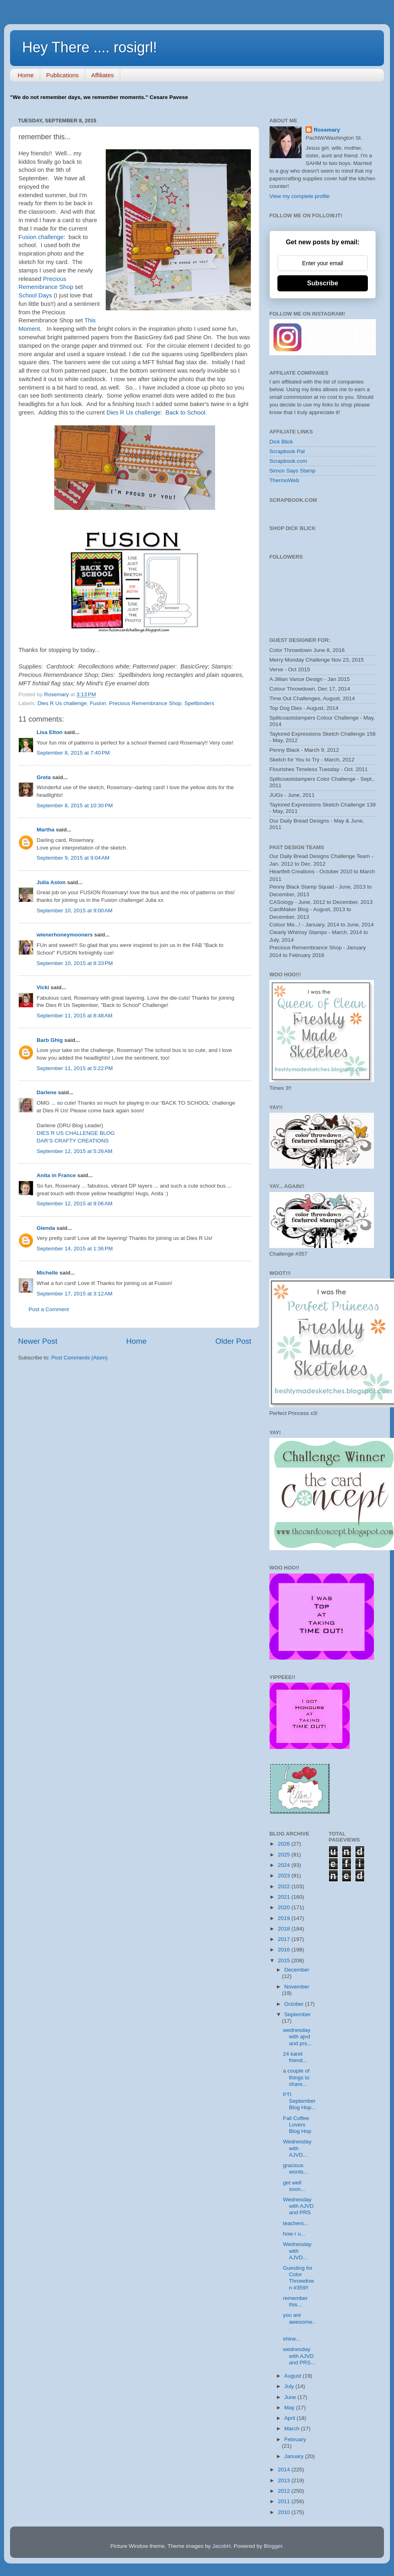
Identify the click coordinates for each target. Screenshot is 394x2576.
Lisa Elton (50, 732)
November (296, 1987)
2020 (284, 1907)
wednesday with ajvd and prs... (297, 2036)
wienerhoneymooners (65, 935)
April (290, 2418)
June (291, 2397)
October (294, 2004)
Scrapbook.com (288, 461)
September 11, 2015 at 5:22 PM (75, 1068)
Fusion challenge (41, 237)
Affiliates (102, 75)
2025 (284, 1855)
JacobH (221, 2546)
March (292, 2428)
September (297, 2014)
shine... (292, 2339)
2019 (284, 1918)
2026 (284, 1844)
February (295, 2439)
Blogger (273, 2546)
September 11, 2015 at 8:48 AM (75, 1016)
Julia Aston (51, 882)
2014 (284, 2470)
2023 (284, 1876)
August (293, 2376)
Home (26, 75)
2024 (284, 1865)
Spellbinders (199, 703)
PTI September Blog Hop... (299, 2100)
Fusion (98, 703)
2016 (284, 1950)
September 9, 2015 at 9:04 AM (73, 858)
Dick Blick (281, 442)
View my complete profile (299, 196)
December (296, 1970)
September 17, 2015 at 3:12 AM (75, 1294)
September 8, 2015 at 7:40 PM (73, 753)
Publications (62, 75)
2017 (284, 1939)
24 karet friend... (295, 2057)
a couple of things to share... (296, 2077)
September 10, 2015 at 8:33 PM (75, 963)
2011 (284, 2501)
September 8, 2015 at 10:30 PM (75, 805)
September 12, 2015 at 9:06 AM (75, 1203)
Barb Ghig (50, 1040)
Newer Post (37, 1341)
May (290, 2408)
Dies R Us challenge (61, 703)
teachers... (295, 2223)
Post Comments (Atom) (79, 1358)
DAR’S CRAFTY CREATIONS (73, 1141)
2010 (284, 2512)
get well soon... (294, 2186)
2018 (284, 1929)
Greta (44, 777)
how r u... (294, 2234)
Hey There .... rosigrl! (89, 47)
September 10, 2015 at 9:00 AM (75, 910)
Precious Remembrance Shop (145, 703)
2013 (284, 2480)
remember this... (295, 2301)
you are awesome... (299, 2321)
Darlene (47, 1092)
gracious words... (295, 2168)
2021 (284, 1897)
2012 (284, 2491)
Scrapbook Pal (287, 451)
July (290, 2386)
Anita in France (56, 1175)
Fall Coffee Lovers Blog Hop (297, 2124)
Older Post (233, 1341)
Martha (45, 830)
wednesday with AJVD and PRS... (299, 2355)
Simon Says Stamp (292, 471)
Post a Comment (49, 1309)
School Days (35, 295)
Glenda (46, 1228)
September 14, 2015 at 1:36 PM (75, 1249)
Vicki (43, 987)
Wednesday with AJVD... (297, 2148)
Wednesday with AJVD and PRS (298, 2206)
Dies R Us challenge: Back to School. (157, 412)
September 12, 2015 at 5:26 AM (75, 1151)
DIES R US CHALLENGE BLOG (76, 1133)
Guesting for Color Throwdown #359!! (298, 2278)
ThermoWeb (284, 480)
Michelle (47, 1273)
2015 (284, 1960)
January (294, 2456)
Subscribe (322, 283)
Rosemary (327, 130)
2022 (284, 1886)
